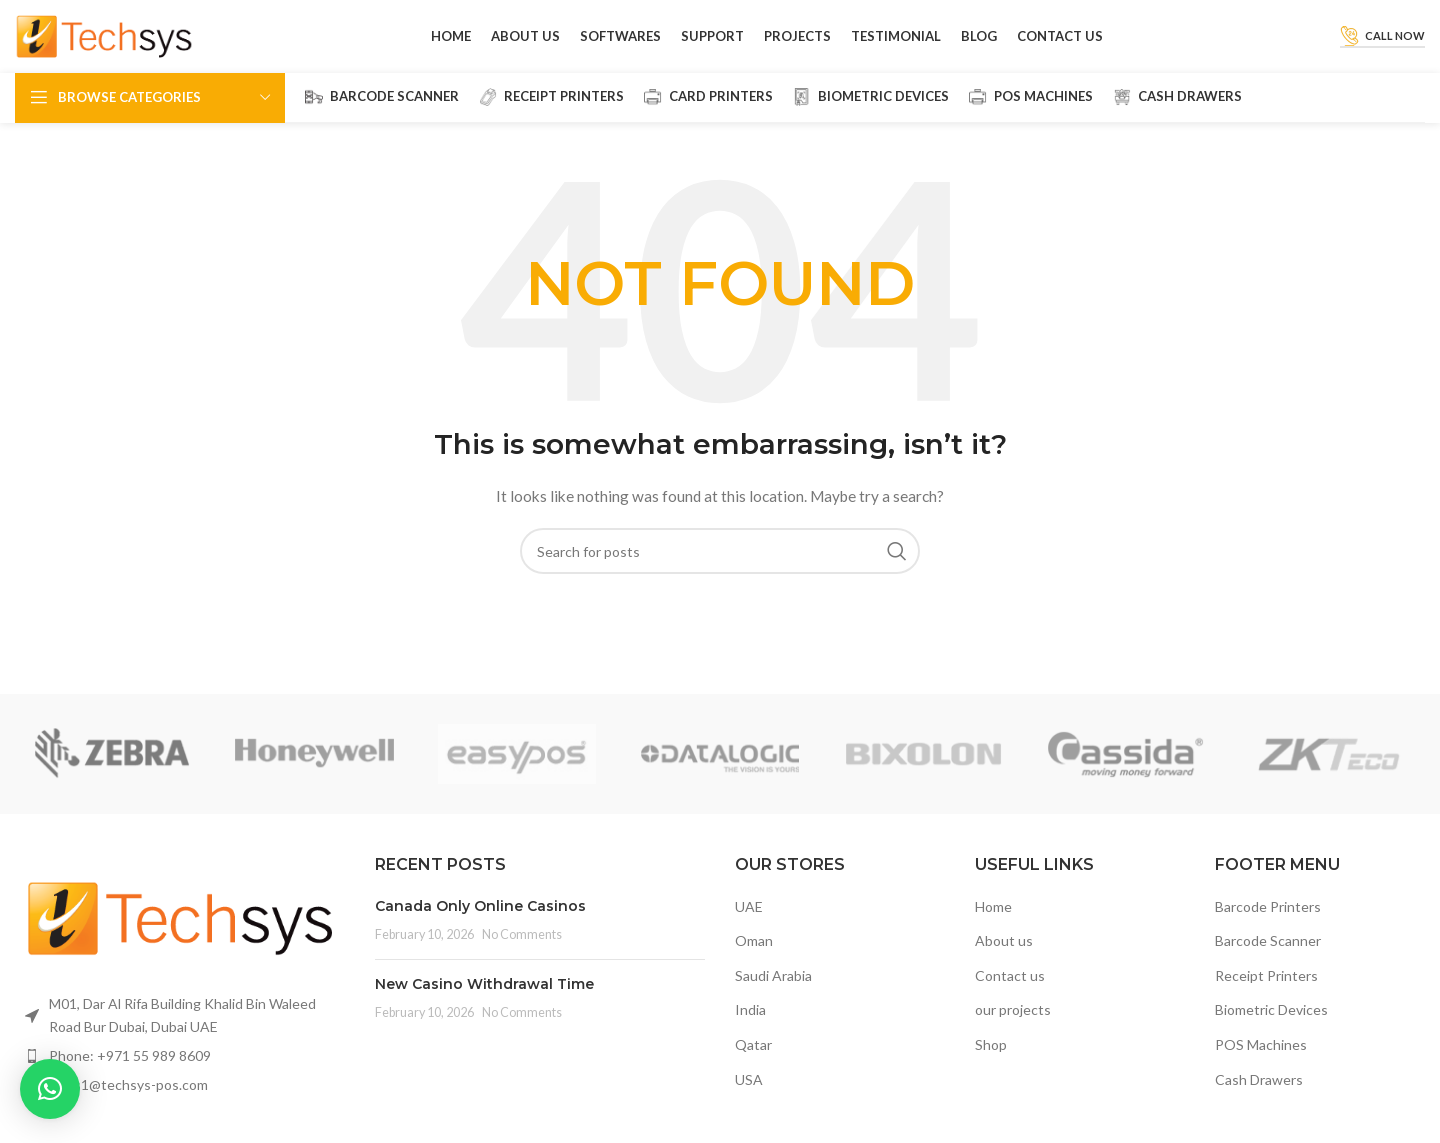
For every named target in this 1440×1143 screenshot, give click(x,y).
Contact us (1010, 992)
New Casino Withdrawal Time (484, 1001)
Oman (754, 957)
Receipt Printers (1266, 992)
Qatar (753, 1061)
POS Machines (1261, 1061)
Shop (991, 1061)
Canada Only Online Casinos (480, 923)
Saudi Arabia (773, 992)
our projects (1013, 1027)
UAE (749, 923)
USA (749, 1096)
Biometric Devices (1271, 1027)
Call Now (1382, 45)
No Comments (522, 951)
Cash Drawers (1259, 1096)
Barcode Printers (1268, 923)
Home (993, 923)
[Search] (720, 569)
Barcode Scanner (1268, 957)
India (750, 1027)
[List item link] (180, 1073)
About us (1004, 957)
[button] (50, 1089)
